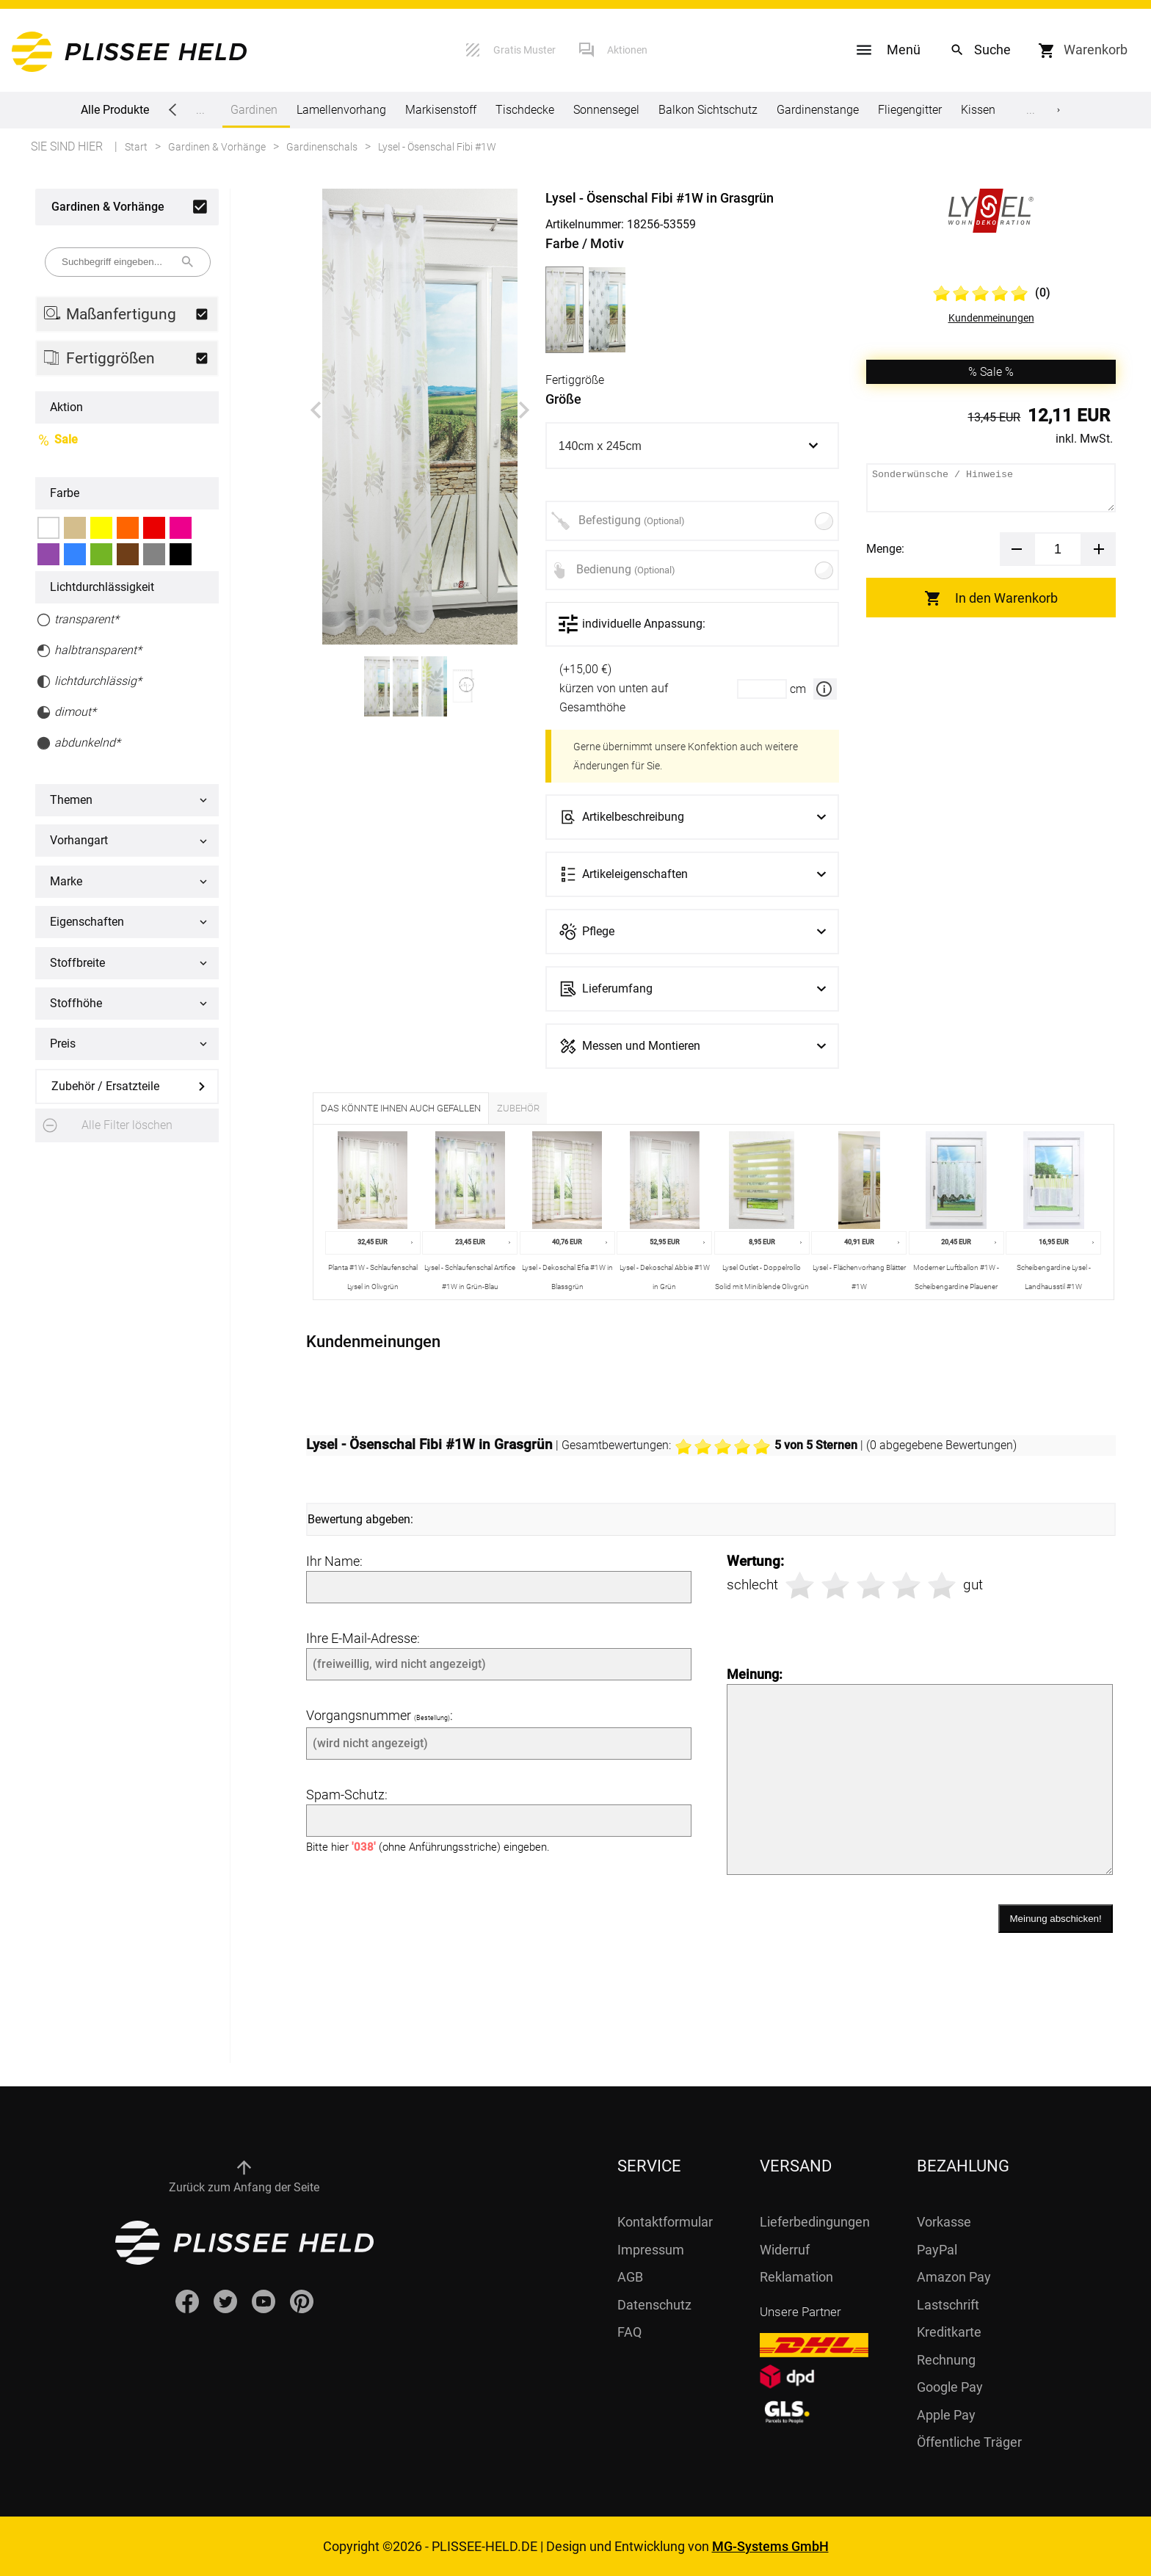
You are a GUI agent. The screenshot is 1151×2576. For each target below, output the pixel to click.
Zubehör (518, 1108)
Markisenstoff (440, 110)
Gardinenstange (818, 110)
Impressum (650, 2249)
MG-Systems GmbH (770, 2546)
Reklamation (796, 2277)
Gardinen (254, 115)
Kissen (978, 110)
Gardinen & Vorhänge (107, 207)
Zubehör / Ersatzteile (105, 1086)
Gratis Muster (524, 50)
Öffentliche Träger (969, 2442)
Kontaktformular (665, 2221)
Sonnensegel (606, 110)
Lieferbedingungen (815, 2221)
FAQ (629, 2332)
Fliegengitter (910, 110)
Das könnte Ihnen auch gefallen (401, 1108)
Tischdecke (524, 110)
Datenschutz (654, 2304)
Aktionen (627, 50)
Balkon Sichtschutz (708, 110)
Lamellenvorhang (341, 110)
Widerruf (785, 2249)
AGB (630, 2277)
